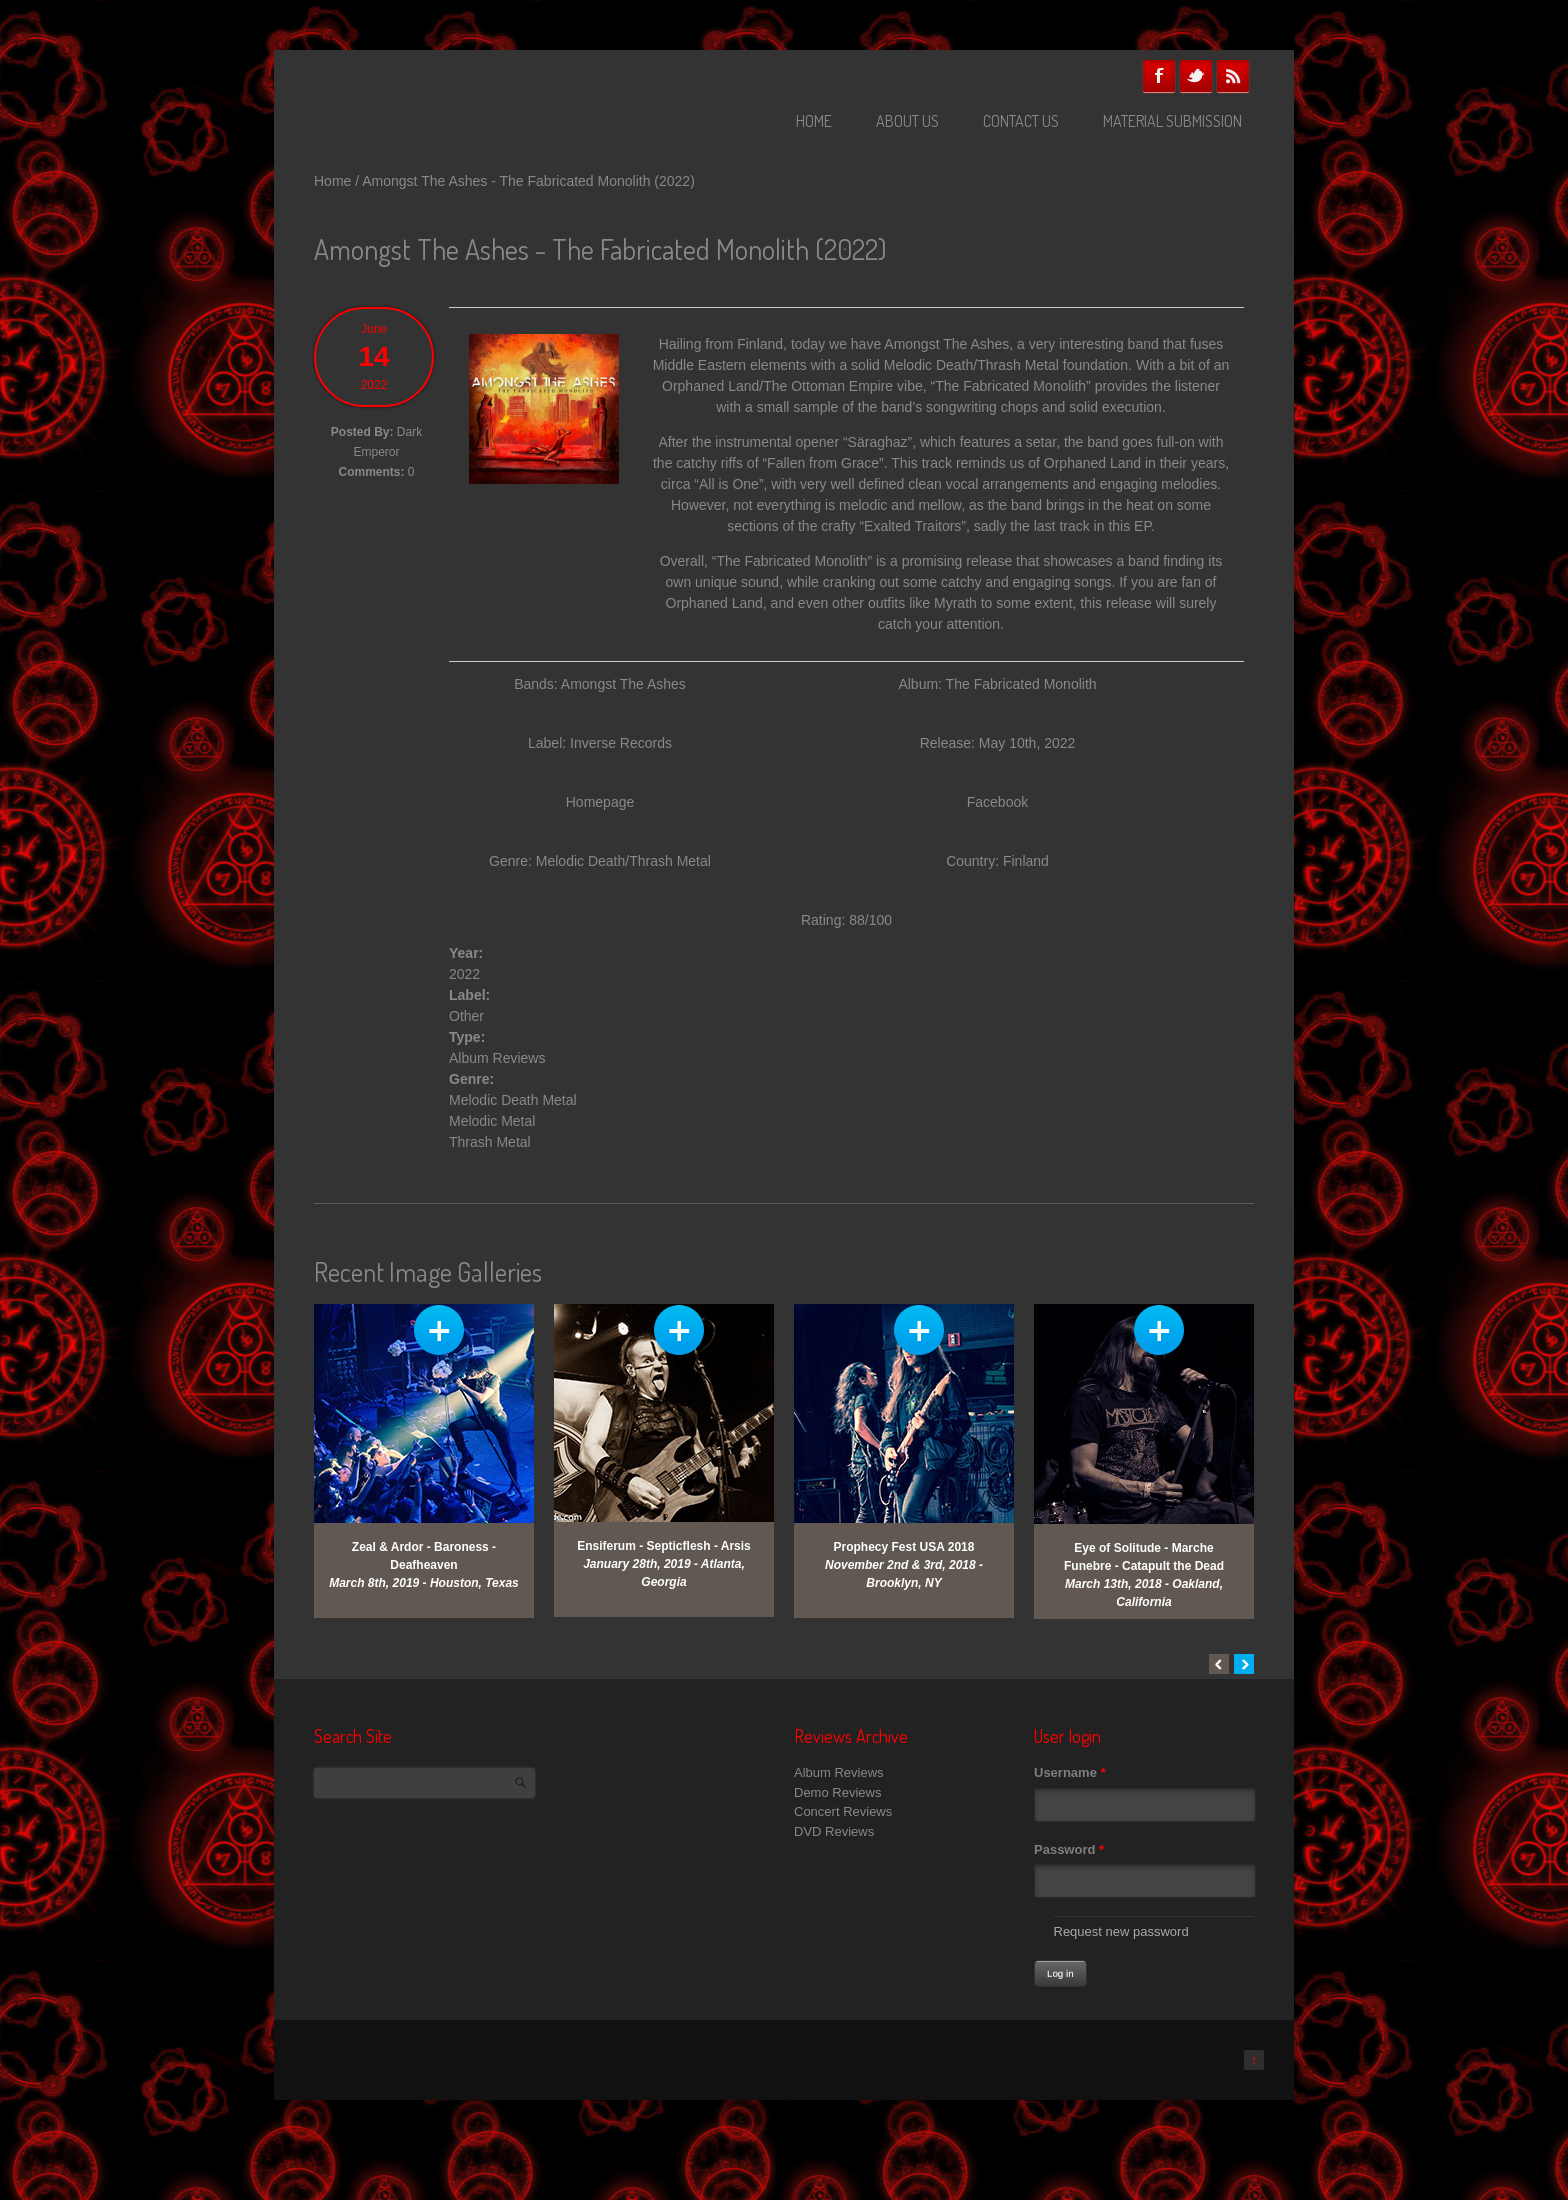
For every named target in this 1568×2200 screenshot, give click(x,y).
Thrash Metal (490, 1142)
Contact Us (1021, 121)
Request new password (1121, 1931)
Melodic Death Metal (513, 1100)
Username (1070, 1772)
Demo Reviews (837, 1792)
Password (1069, 1849)
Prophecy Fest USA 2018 (904, 1547)
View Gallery (439, 1330)
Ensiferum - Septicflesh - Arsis (664, 1546)
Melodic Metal (492, 1121)
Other (466, 1016)
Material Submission (1172, 121)
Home (814, 121)
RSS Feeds (1233, 76)
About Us (907, 121)
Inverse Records (621, 743)
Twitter (1196, 76)
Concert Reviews (843, 1811)
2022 (464, 974)
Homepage (600, 802)
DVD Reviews (834, 1831)
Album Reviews (497, 1058)
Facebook (1159, 76)
